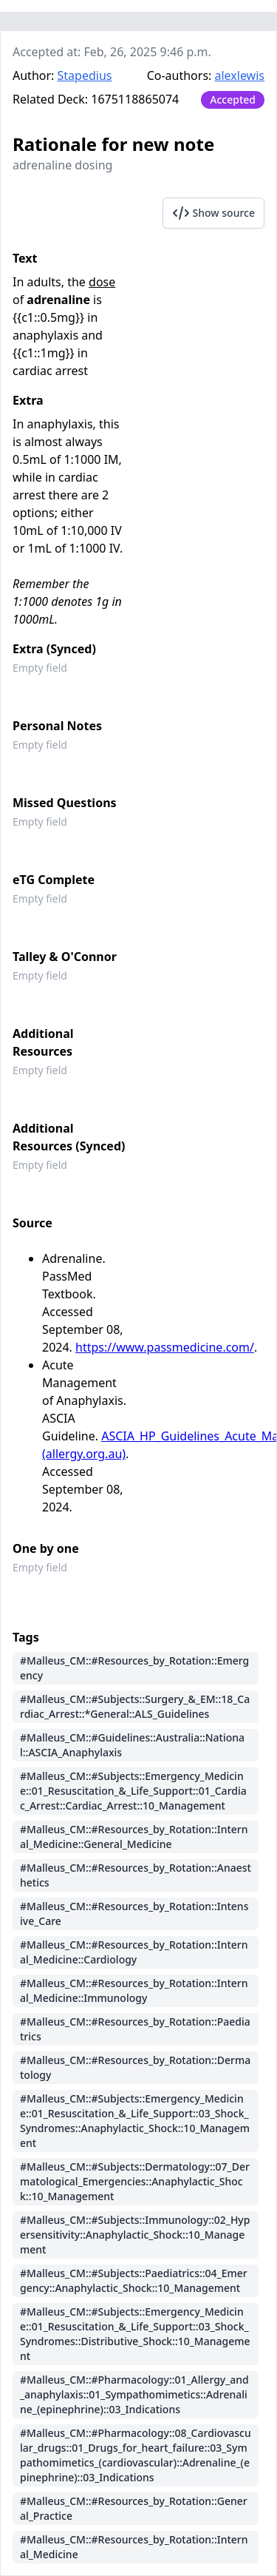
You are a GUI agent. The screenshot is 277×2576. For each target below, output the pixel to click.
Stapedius (85, 75)
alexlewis (239, 75)
